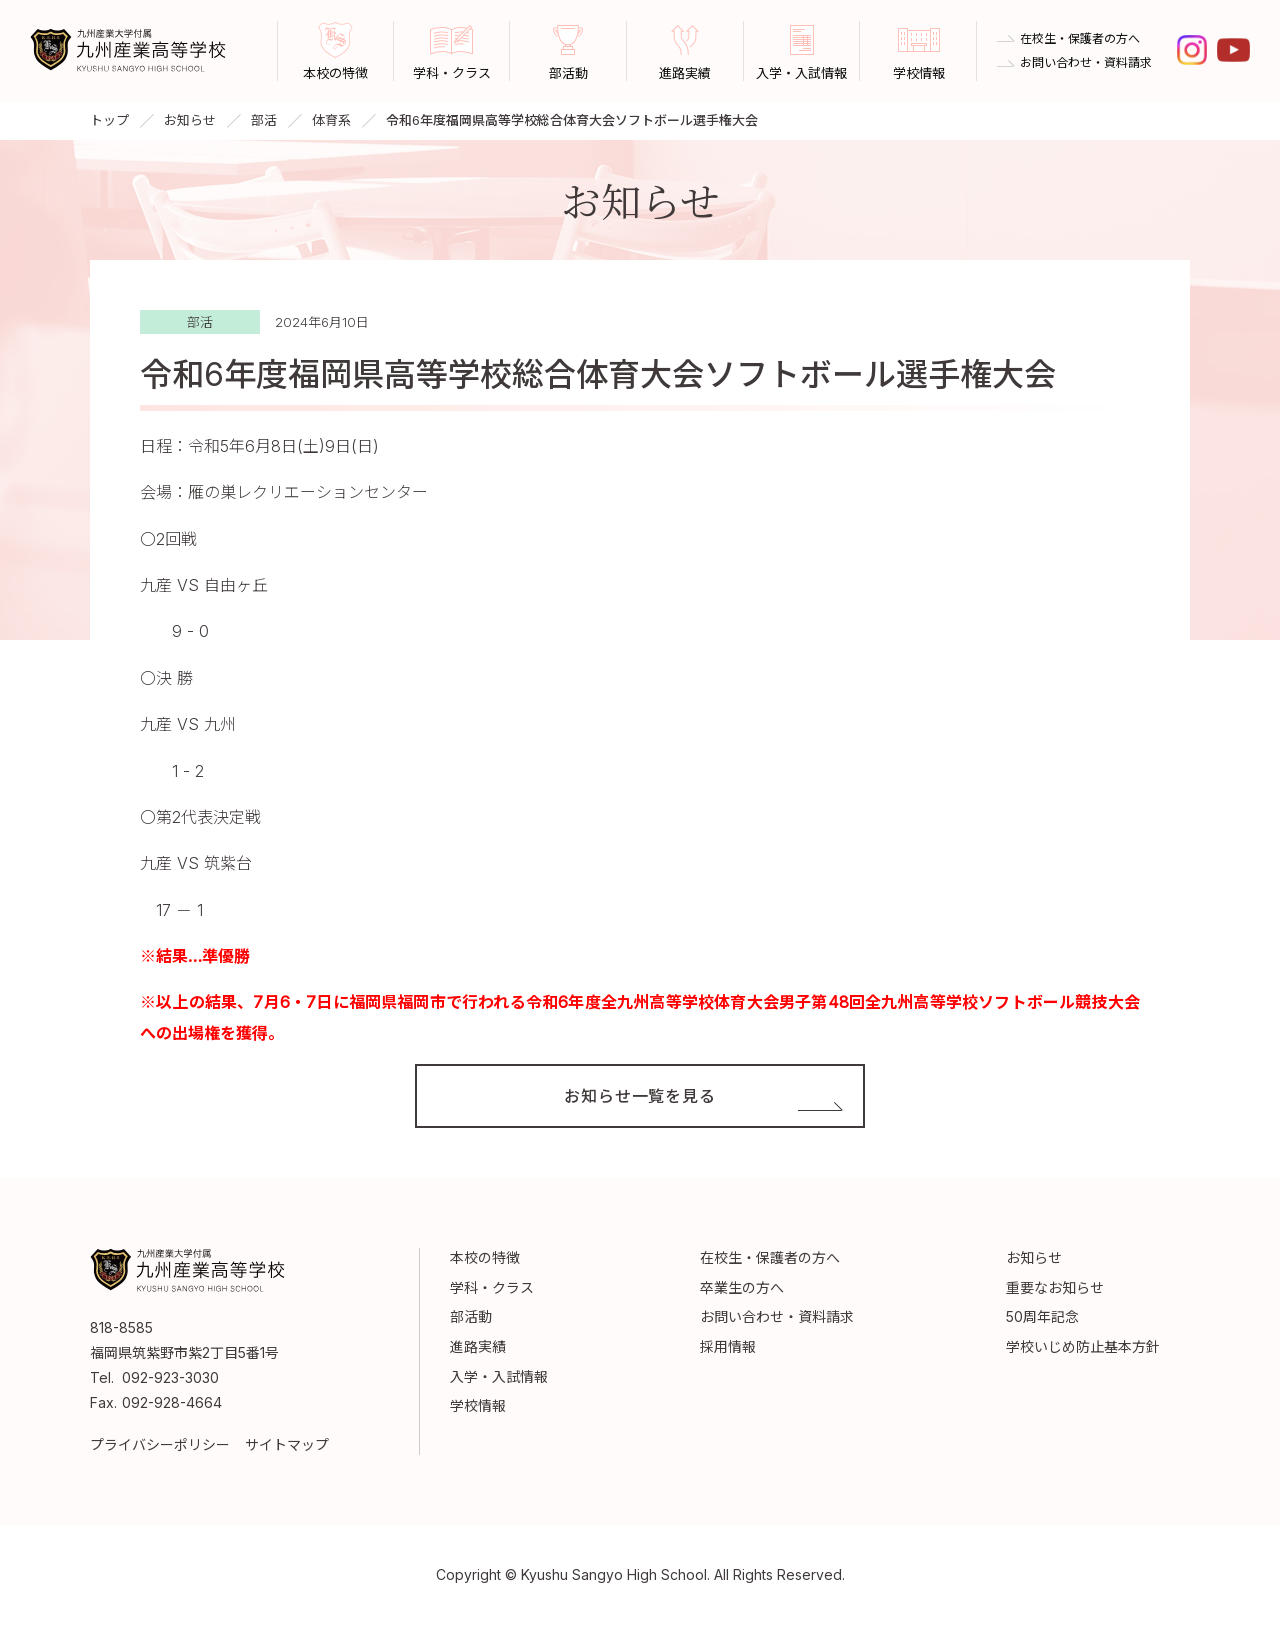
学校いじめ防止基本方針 (1083, 1346)
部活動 (471, 1316)
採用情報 (728, 1346)
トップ (109, 120)
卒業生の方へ (742, 1287)
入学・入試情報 (499, 1376)
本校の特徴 (485, 1257)
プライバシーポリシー (160, 1444)
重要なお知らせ (1055, 1287)
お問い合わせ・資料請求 (1086, 63)
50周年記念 (1042, 1316)
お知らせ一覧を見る (639, 1096)
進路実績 (478, 1346)
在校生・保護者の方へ (1080, 39)
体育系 (331, 120)
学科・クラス (492, 1287)
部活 (264, 120)
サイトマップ (287, 1444)
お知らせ (190, 120)
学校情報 (478, 1405)
